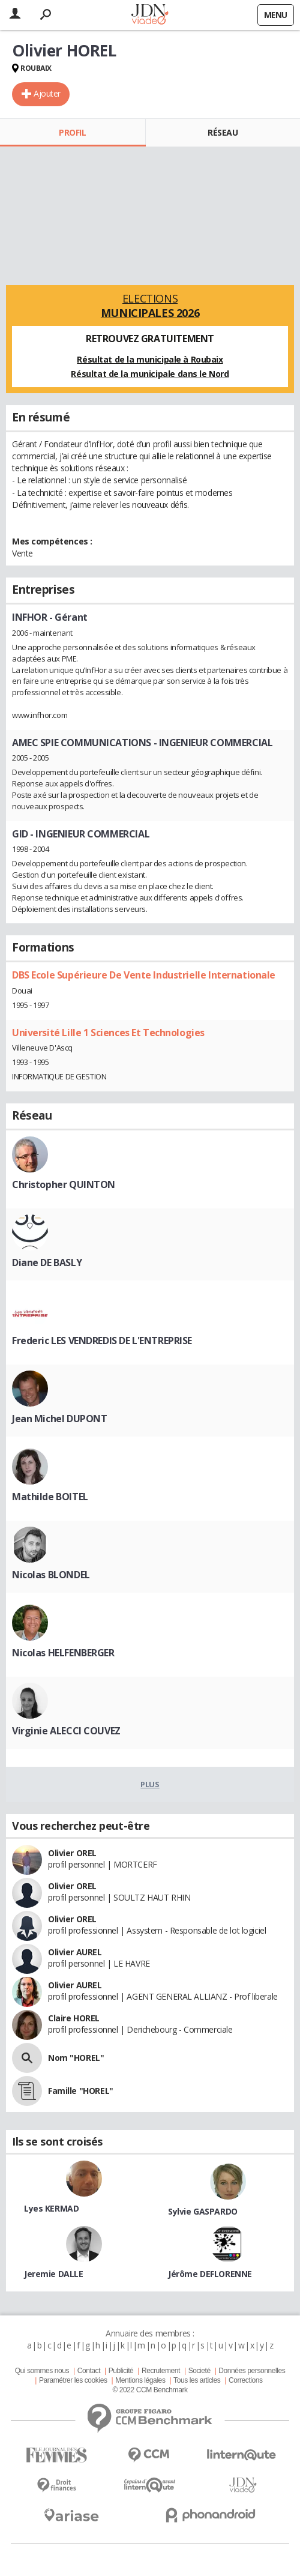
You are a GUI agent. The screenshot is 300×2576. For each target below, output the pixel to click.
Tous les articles (196, 2380)
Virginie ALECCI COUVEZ (66, 1730)
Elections (150, 305)
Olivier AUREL (75, 1952)
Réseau (223, 132)
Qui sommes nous (42, 2370)
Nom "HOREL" (76, 2057)
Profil (72, 132)
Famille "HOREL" (80, 2090)
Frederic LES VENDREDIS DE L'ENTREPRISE (102, 1340)
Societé (199, 2370)
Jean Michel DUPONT (59, 1418)
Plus (149, 1784)
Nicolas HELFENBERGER (63, 1652)
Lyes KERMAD (51, 2208)
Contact (88, 2370)
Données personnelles (251, 2370)
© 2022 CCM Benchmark (149, 2390)
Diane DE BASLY (47, 1262)
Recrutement (161, 2370)
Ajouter (47, 93)
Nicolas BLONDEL (51, 1574)
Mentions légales (140, 2380)
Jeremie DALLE (53, 2273)
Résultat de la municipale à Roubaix (150, 359)
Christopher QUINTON (63, 1184)
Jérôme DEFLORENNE (210, 2273)
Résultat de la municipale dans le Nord (150, 373)
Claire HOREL (74, 2018)
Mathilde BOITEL (50, 1496)
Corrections (246, 2380)
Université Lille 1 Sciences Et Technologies (108, 1032)
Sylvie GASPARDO (203, 2211)
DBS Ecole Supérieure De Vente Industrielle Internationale (143, 975)
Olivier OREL (72, 1853)
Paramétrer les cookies (73, 2380)
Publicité (121, 2370)
